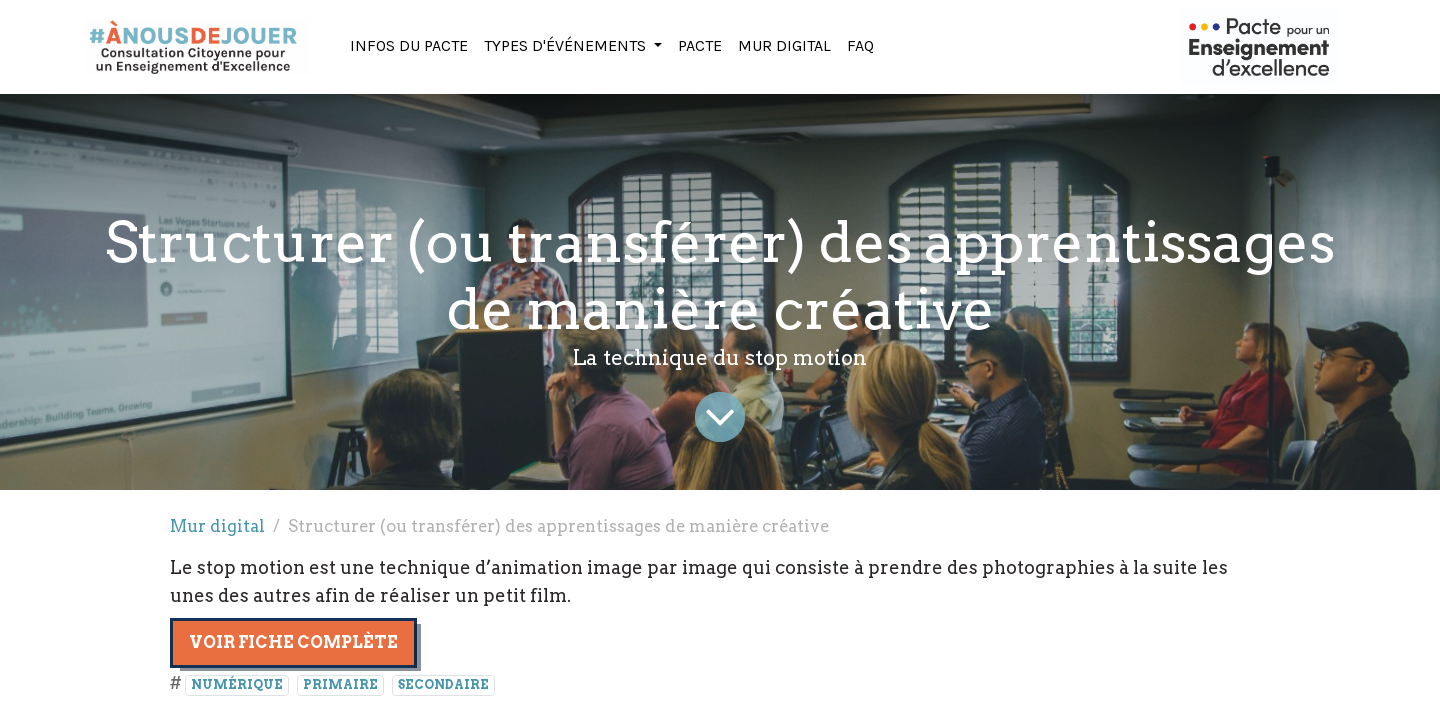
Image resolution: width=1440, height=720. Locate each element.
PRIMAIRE (340, 684)
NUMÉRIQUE (237, 684)
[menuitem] (409, 47)
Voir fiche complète (293, 642)
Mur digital (217, 526)
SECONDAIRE (443, 684)
